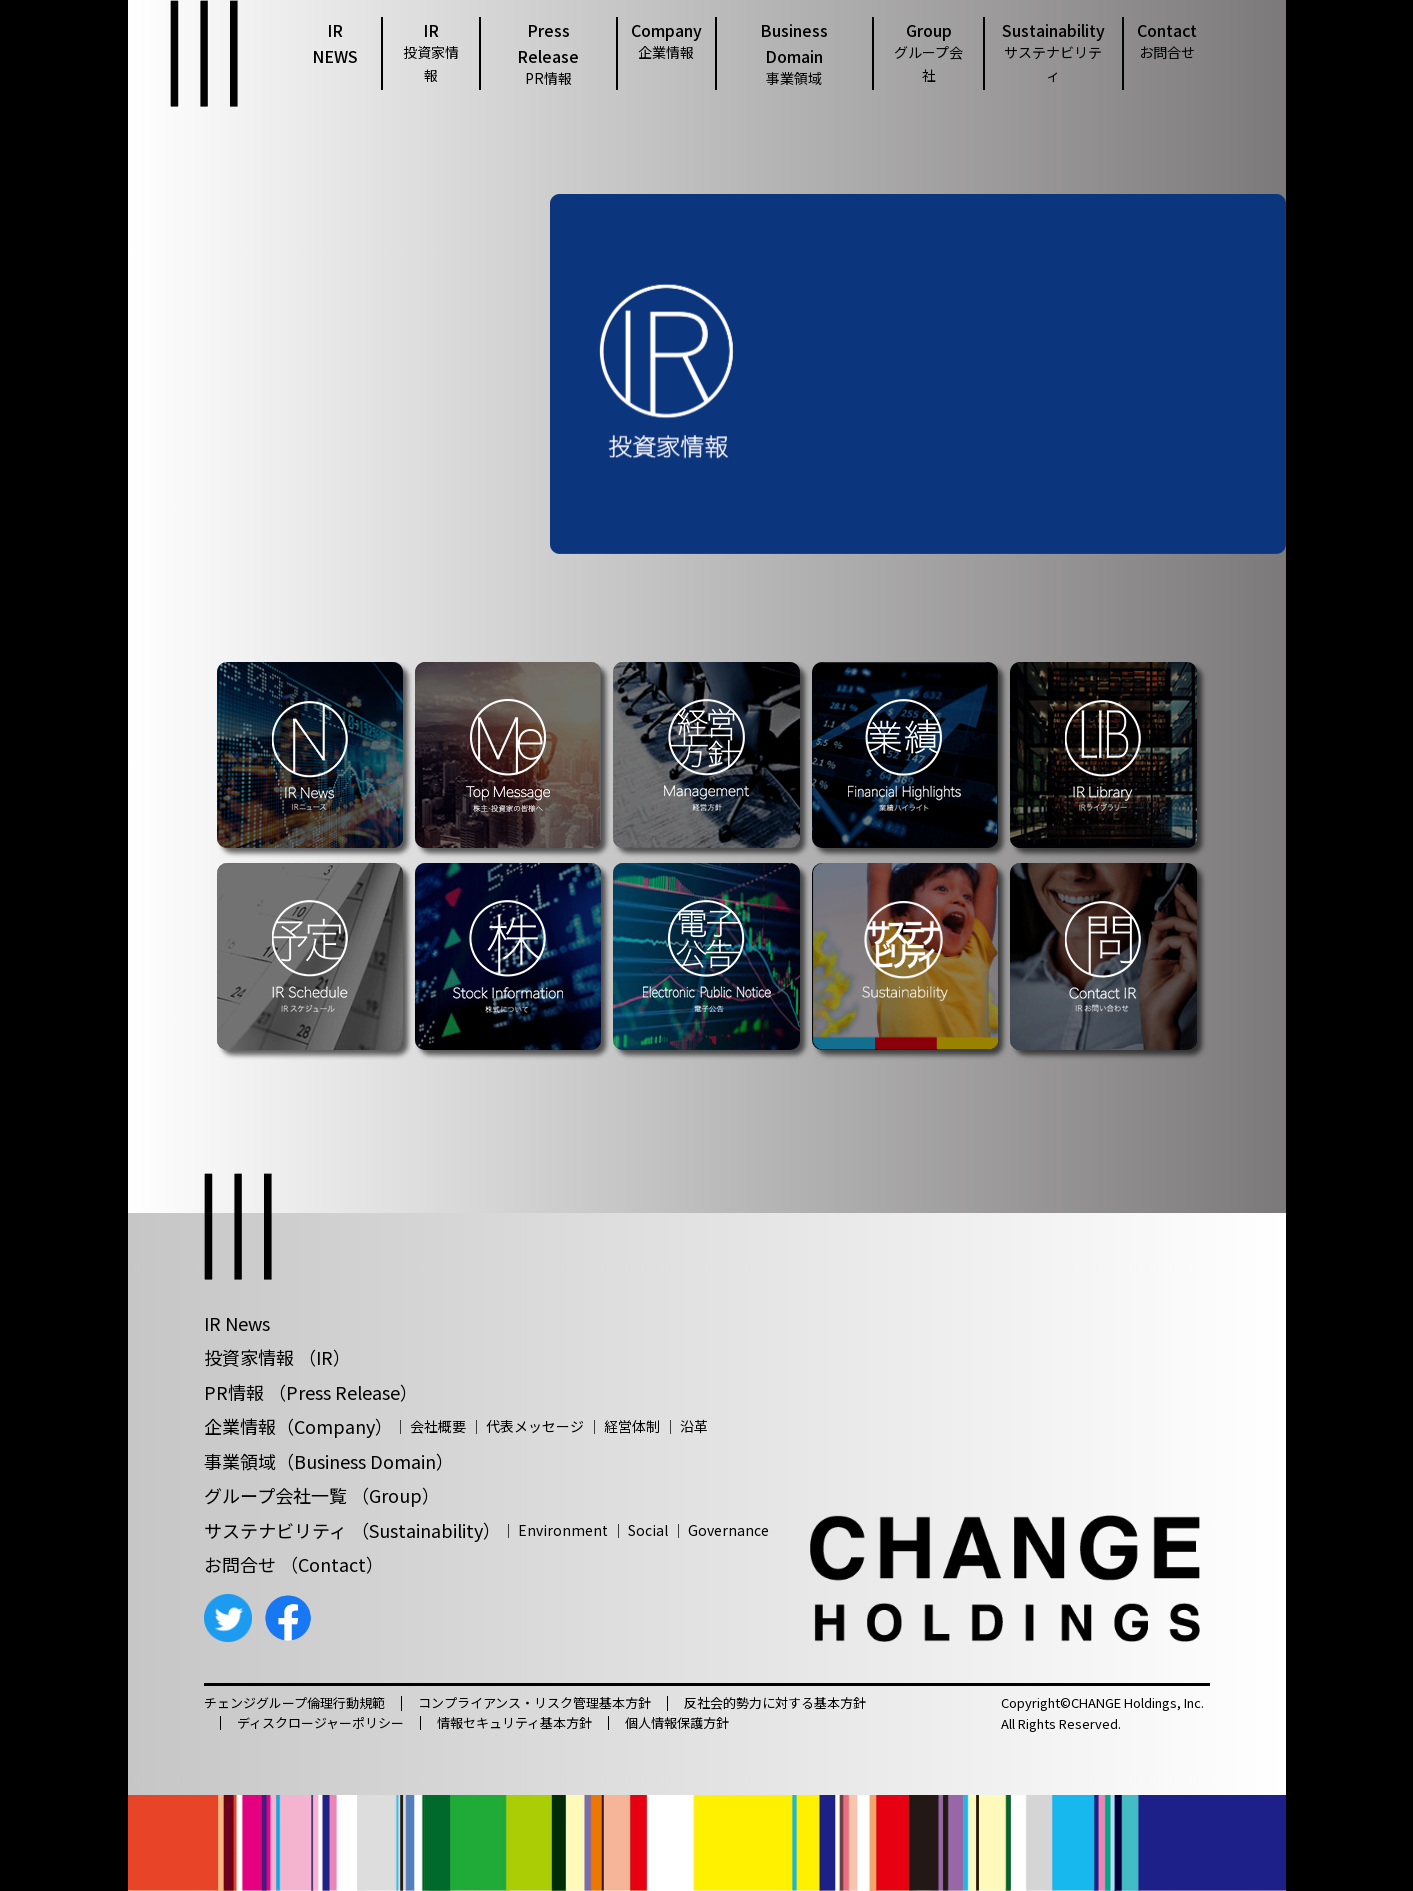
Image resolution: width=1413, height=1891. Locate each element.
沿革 (694, 1426)
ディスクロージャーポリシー (320, 1723)
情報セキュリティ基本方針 (514, 1723)
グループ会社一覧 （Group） (322, 1495)
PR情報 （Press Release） (311, 1392)
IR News (237, 1323)
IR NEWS (335, 43)
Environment (563, 1530)
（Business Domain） (365, 1461)
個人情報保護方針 (677, 1723)
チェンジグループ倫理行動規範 (294, 1703)
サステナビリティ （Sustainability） (352, 1530)
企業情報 (240, 1426)
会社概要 (438, 1426)
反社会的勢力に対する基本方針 (775, 1703)
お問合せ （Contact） (294, 1564)
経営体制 (632, 1426)
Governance (728, 1530)
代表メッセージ (535, 1426)
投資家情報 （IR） (277, 1357)
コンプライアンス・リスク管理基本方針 (534, 1703)
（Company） (334, 1426)
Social (648, 1530)
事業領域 (240, 1461)
